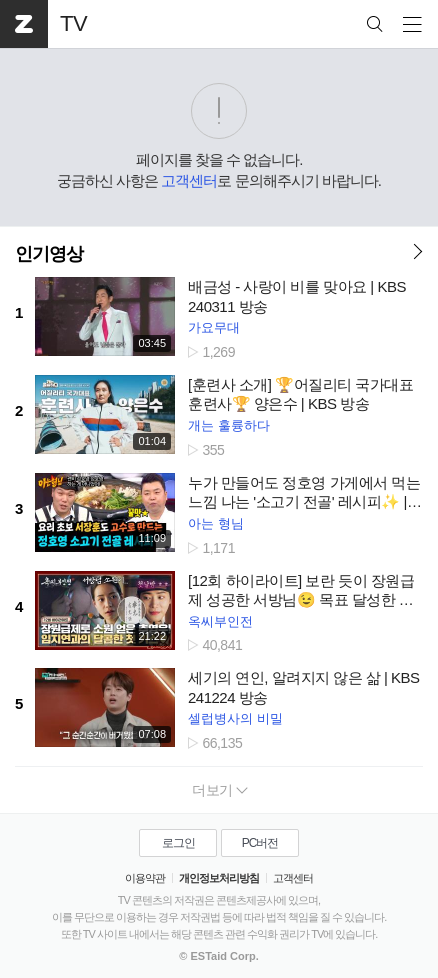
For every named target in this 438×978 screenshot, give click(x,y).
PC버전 (260, 843)
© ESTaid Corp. (218, 956)
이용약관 (145, 878)
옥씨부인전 (220, 621)
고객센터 (189, 180)
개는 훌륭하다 (229, 425)
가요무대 (214, 327)
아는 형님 (216, 523)
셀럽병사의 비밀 (235, 718)
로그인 (178, 843)
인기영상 (49, 254)
